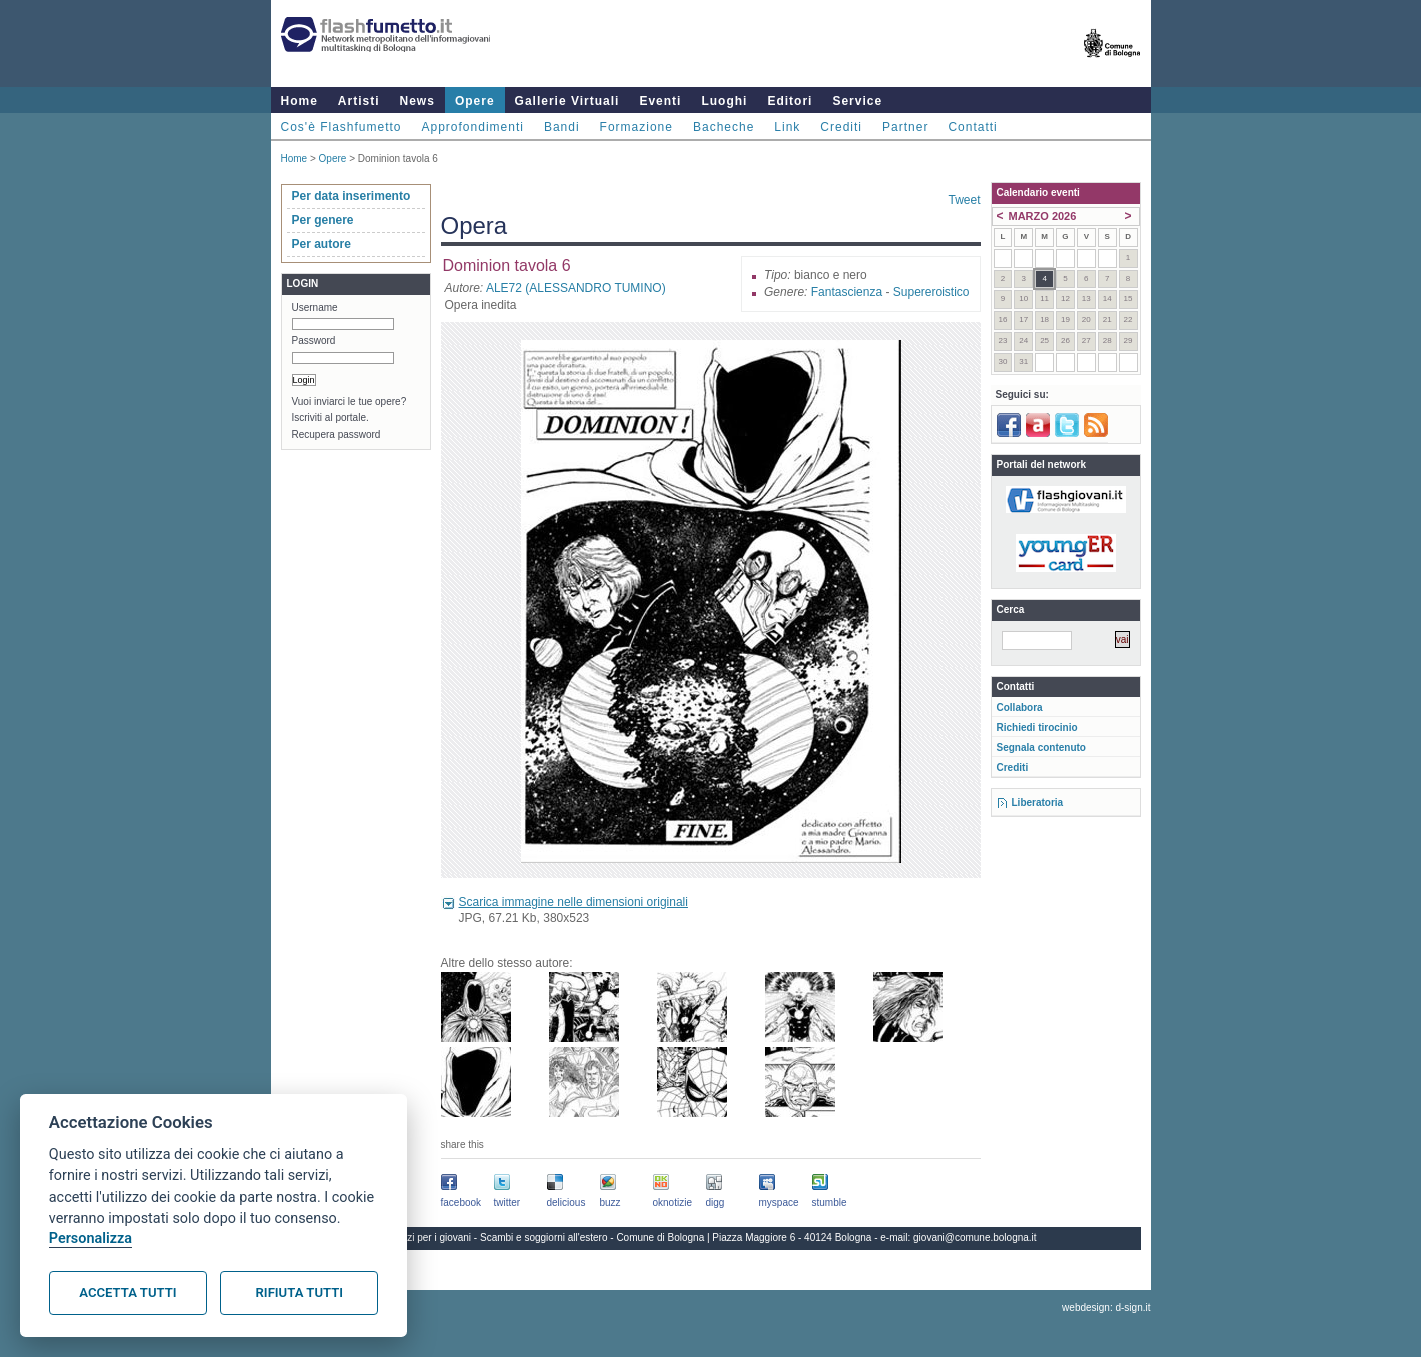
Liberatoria (1038, 802)
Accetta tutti (127, 1292)
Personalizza (90, 1238)
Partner (905, 127)
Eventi (660, 101)
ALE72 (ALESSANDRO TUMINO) (576, 288)
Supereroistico (931, 292)
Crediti (841, 127)
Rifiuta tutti (299, 1292)
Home (299, 101)
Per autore (321, 244)
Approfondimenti (473, 127)
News (417, 101)
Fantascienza (846, 292)
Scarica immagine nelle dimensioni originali (573, 902)
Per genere (323, 220)
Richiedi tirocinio (1037, 727)
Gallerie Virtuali (567, 101)
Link (787, 127)
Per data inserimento (351, 196)
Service (857, 101)
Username (315, 307)
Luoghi (724, 101)
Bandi (562, 127)
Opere (475, 101)
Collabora (1020, 707)
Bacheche (723, 127)
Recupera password (336, 434)
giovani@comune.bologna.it (975, 1237)
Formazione (636, 127)
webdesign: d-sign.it (1106, 1307)
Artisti (359, 101)
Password (314, 340)
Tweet (964, 200)
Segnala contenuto (1041, 747)
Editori (789, 101)
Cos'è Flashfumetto (341, 127)
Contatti (972, 127)
